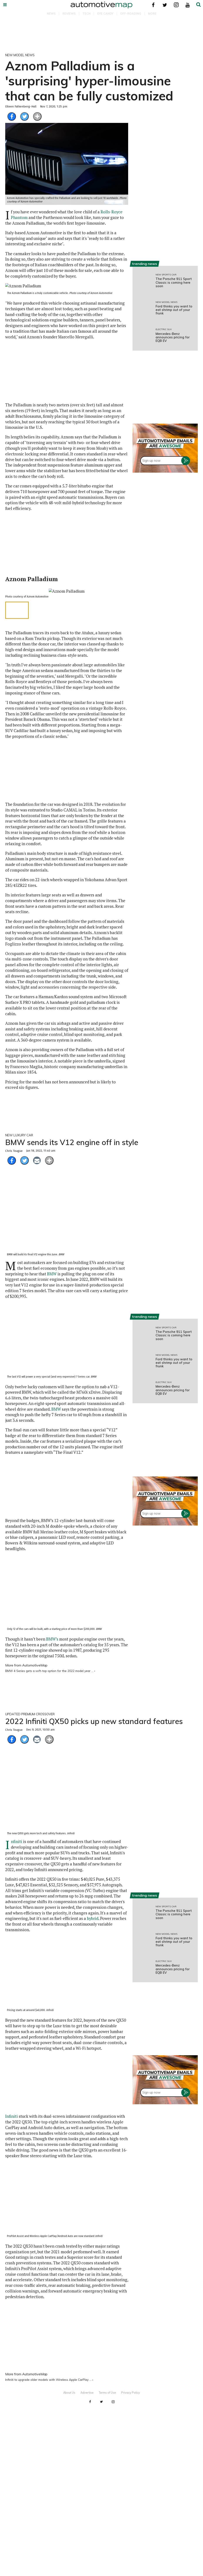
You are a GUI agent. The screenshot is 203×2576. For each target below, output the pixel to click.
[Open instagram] (176, 5)
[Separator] (37, 116)
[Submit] (198, 5)
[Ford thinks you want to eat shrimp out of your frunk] (142, 309)
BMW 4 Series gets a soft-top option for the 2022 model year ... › (50, 1843)
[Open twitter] (165, 5)
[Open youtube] (188, 5)
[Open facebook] (153, 5)
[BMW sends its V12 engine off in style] (66, 1389)
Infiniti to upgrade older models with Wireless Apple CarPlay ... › (49, 2552)
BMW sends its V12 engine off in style (71, 1315)
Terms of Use (107, 2565)
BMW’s (52, 1811)
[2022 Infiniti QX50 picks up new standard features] (66, 1968)
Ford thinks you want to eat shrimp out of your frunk (174, 309)
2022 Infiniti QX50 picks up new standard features (94, 1894)
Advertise (87, 2565)
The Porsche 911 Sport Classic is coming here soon (174, 282)
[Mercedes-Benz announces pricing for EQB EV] (142, 337)
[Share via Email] (37, 1333)
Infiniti (16, 2014)
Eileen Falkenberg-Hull (21, 106)
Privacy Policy (130, 2565)
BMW (52, 1446)
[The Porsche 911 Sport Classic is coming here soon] (142, 282)
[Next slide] (121, 721)
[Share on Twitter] (24, 116)
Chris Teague (14, 1323)
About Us (69, 2565)
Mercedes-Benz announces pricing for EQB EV (173, 337)
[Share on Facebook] (11, 116)
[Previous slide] (12, 721)
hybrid (92, 2091)
